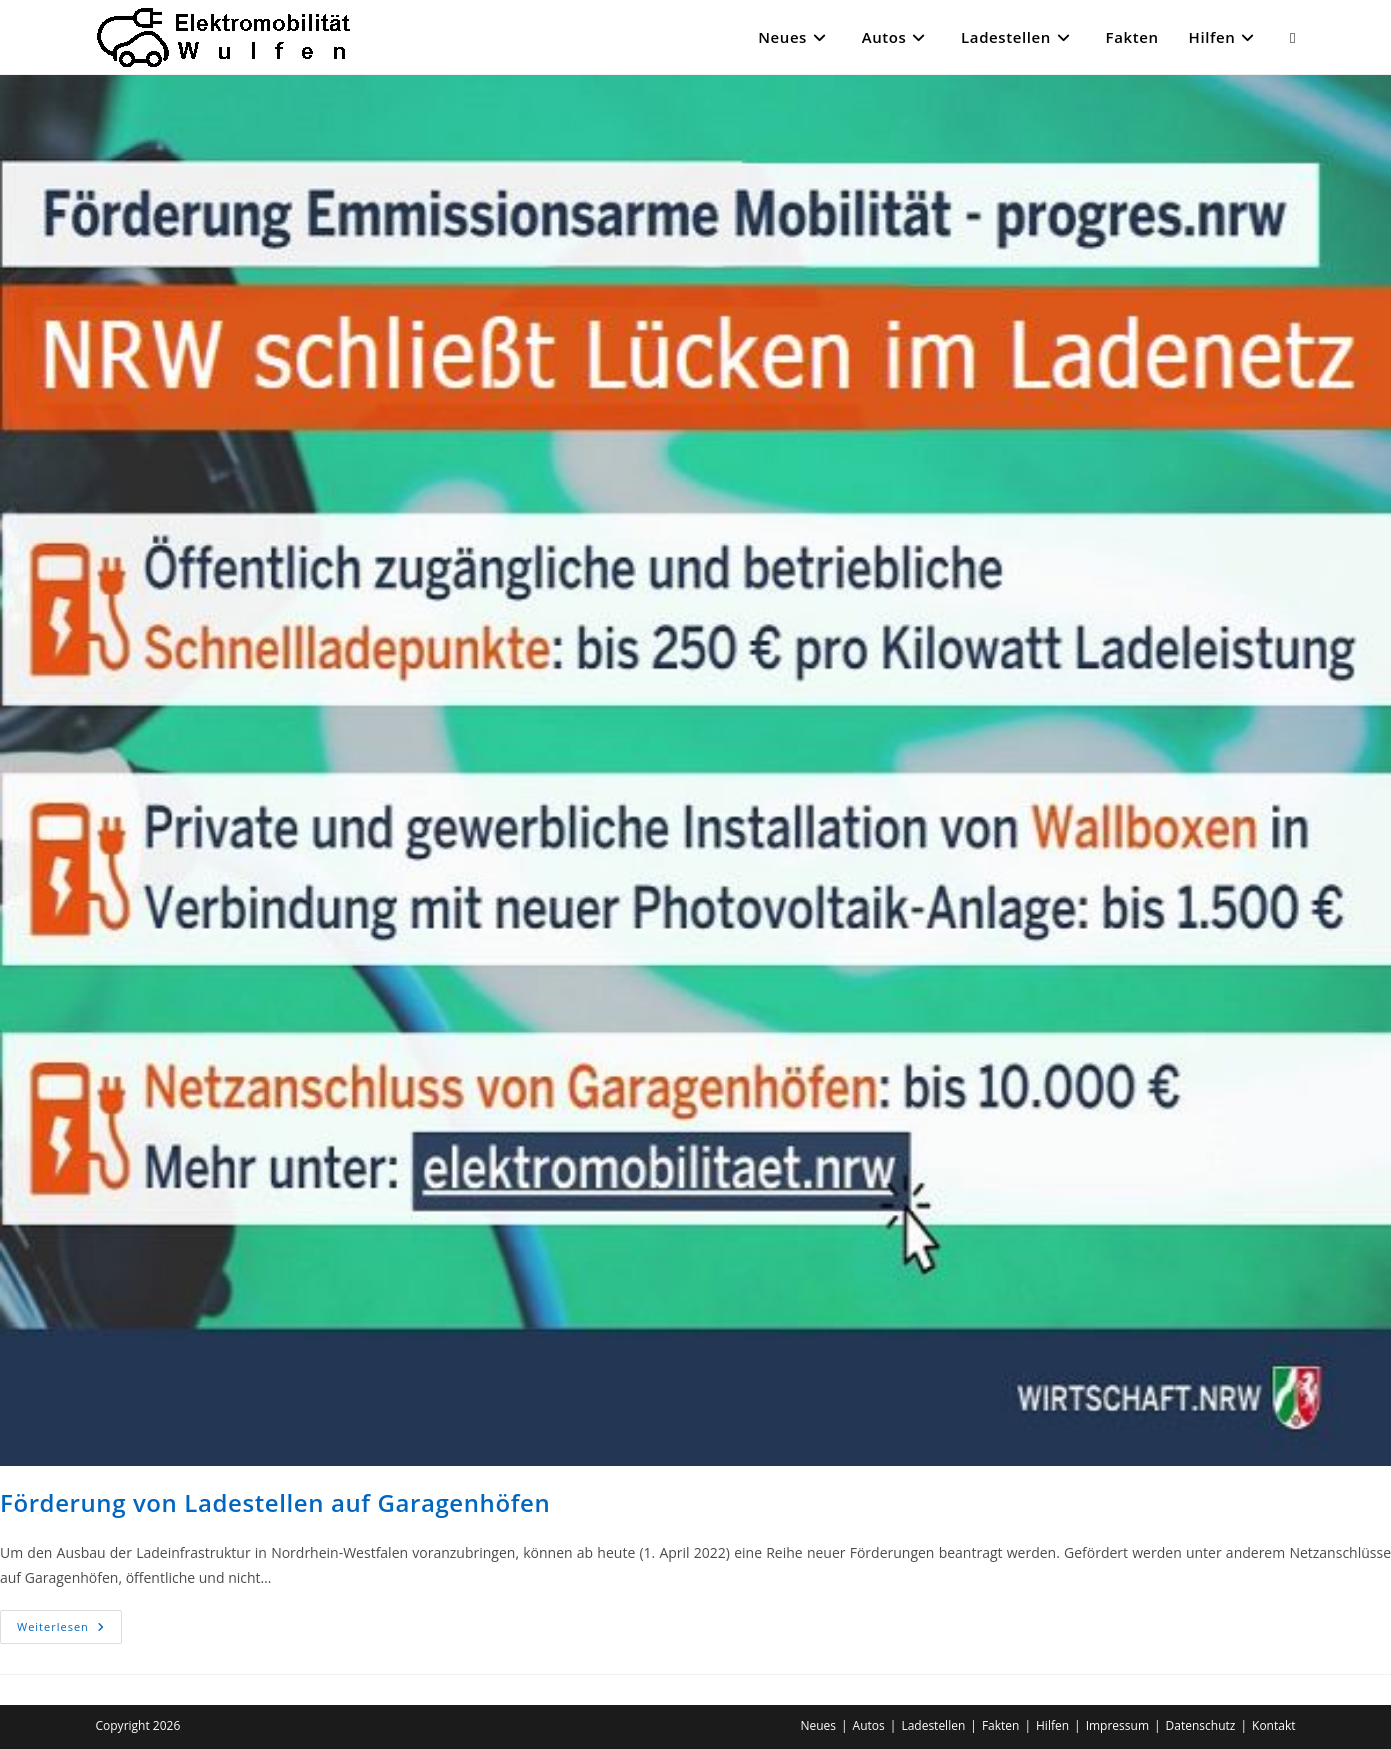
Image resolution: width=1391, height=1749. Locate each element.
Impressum (1117, 1725)
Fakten (1001, 1725)
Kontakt (1273, 1725)
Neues (818, 1725)
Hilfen (1052, 1725)
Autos (869, 1725)
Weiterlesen (69, 1630)
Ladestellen (933, 1725)
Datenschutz (1201, 1725)
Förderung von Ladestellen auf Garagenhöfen (275, 1502)
